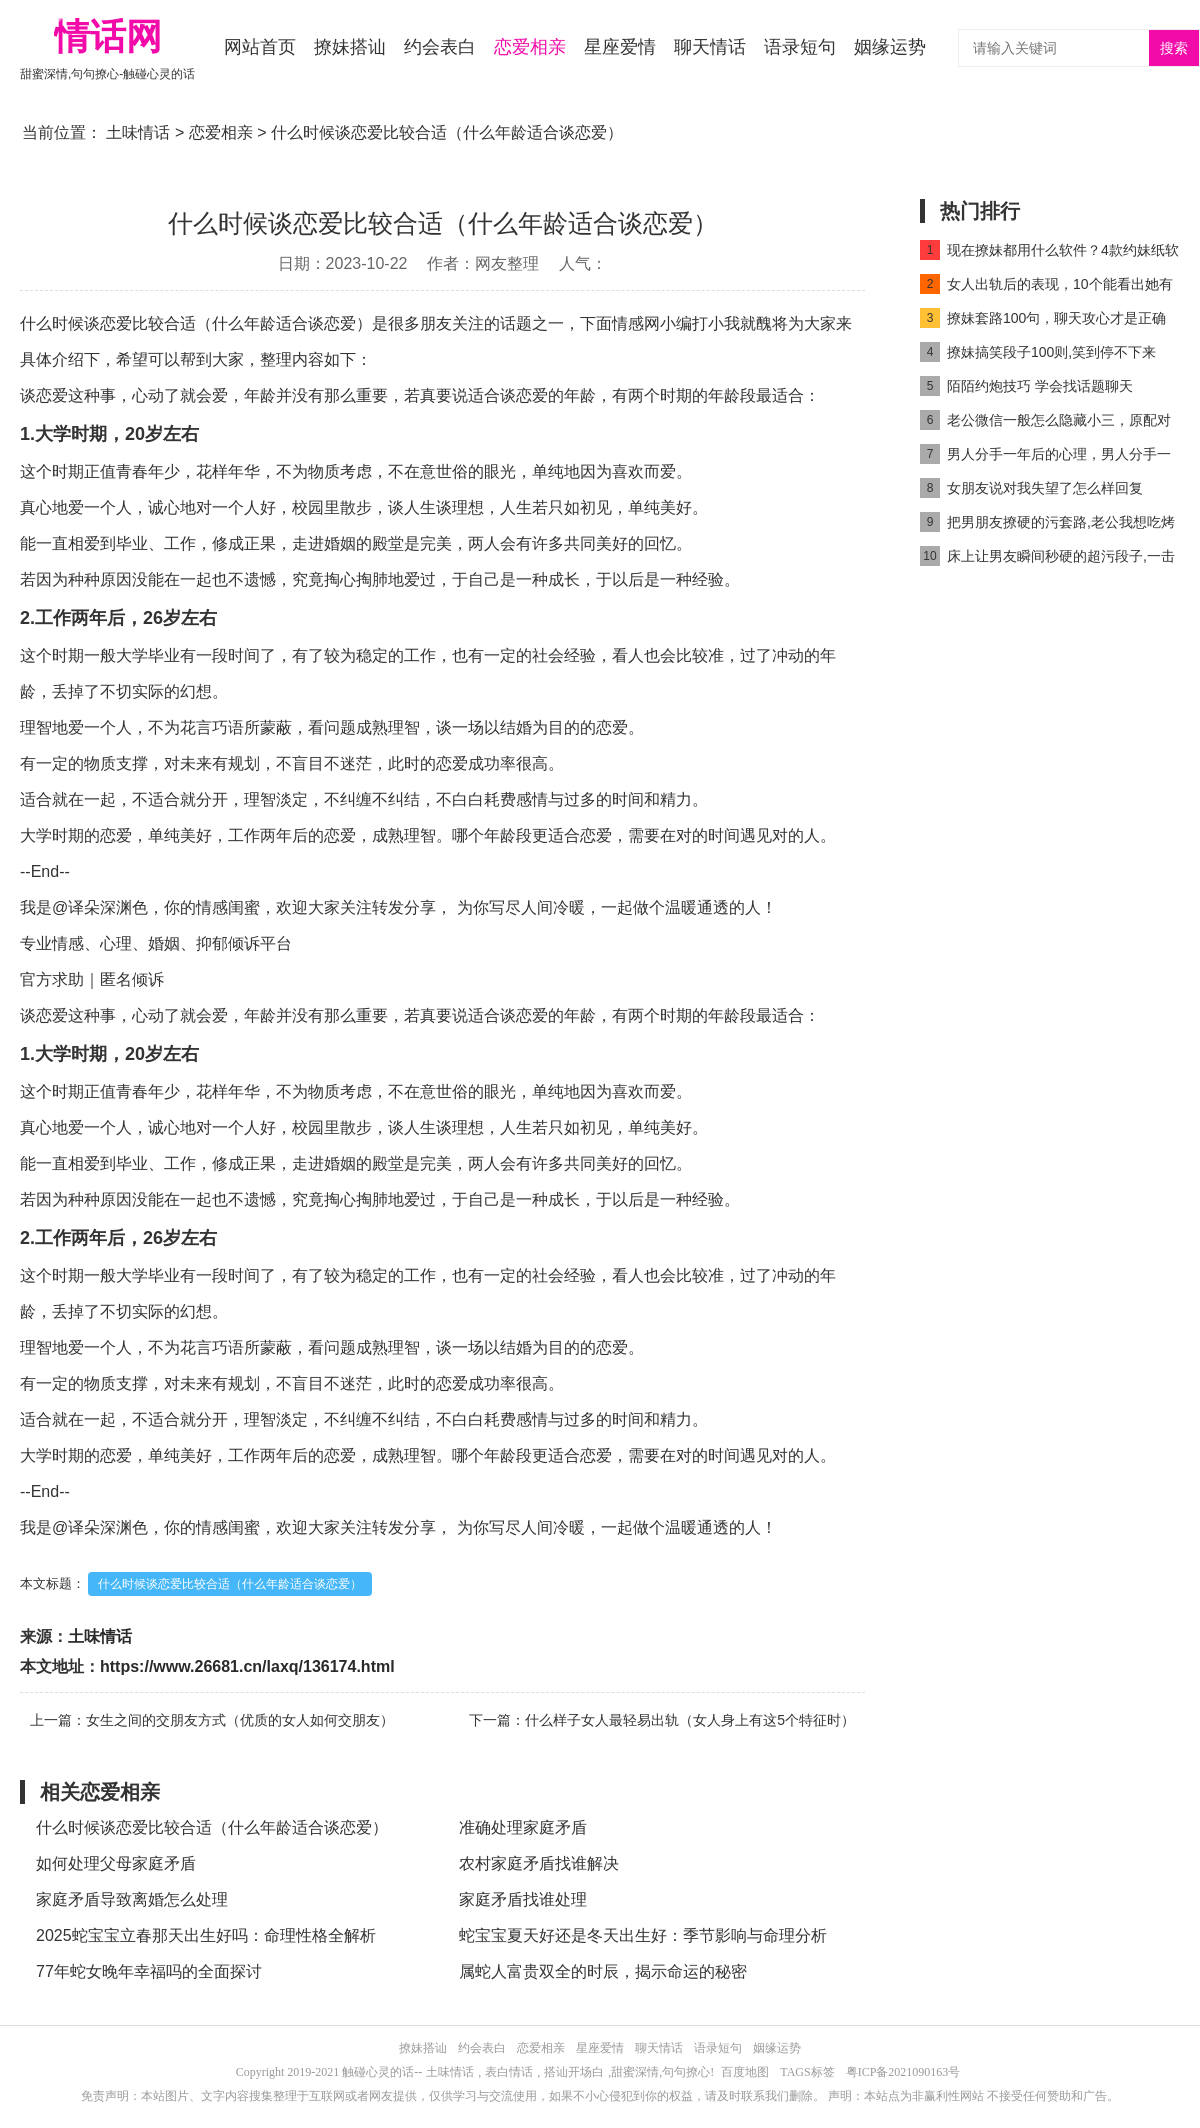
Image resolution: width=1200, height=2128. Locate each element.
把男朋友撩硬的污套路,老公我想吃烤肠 (1047, 525)
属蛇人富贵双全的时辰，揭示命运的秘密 (603, 1971)
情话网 (108, 36)
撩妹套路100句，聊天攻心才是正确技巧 (1043, 321)
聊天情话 (710, 47)
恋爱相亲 (530, 47)
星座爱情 (620, 47)
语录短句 (800, 47)
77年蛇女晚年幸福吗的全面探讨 (149, 1971)
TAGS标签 (807, 2072)
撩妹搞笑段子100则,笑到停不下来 (1038, 352)
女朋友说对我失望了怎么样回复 (1031, 488)
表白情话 (509, 2072)
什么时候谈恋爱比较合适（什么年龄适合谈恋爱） (230, 1584)
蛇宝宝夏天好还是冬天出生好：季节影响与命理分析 (643, 1935)
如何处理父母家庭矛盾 (116, 1863)
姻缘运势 (890, 47)
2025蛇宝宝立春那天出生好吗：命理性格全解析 (206, 1935)
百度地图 (745, 2072)
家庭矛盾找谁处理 (523, 1899)
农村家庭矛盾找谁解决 (539, 1863)
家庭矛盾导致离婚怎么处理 (132, 1899)
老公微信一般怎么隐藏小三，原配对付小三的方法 (1045, 423)
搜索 (1174, 48)
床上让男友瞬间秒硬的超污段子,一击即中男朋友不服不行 (1047, 559)
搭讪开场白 (574, 2072)
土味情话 (138, 132)
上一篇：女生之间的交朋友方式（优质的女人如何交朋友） (212, 1720)
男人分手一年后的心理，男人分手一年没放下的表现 (1045, 457)
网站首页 (260, 47)
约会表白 (440, 47)
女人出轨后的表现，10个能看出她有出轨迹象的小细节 (1046, 287)
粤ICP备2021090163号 (903, 2072)
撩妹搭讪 (350, 47)
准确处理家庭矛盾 (523, 1827)
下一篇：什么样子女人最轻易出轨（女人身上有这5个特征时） (662, 1720)
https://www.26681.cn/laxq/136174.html (247, 1666)
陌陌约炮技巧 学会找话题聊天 (1026, 386)
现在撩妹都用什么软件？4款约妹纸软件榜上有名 (1049, 253)
